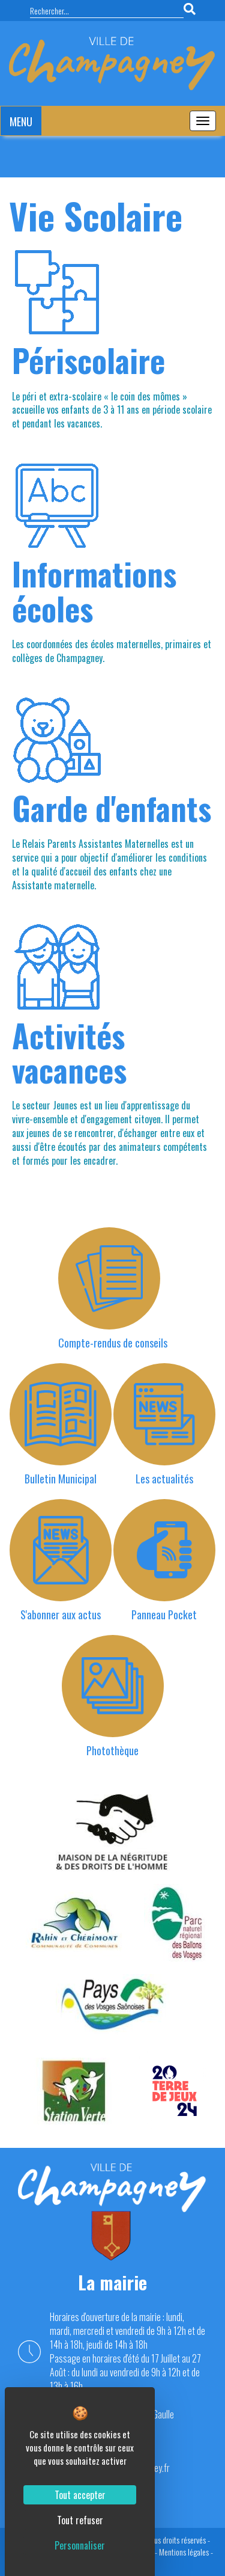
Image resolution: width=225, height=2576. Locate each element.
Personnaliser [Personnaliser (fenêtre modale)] (80, 2545)
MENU (21, 121)
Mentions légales (184, 2551)
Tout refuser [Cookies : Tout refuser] (80, 2520)
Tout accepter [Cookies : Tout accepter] (80, 2495)
